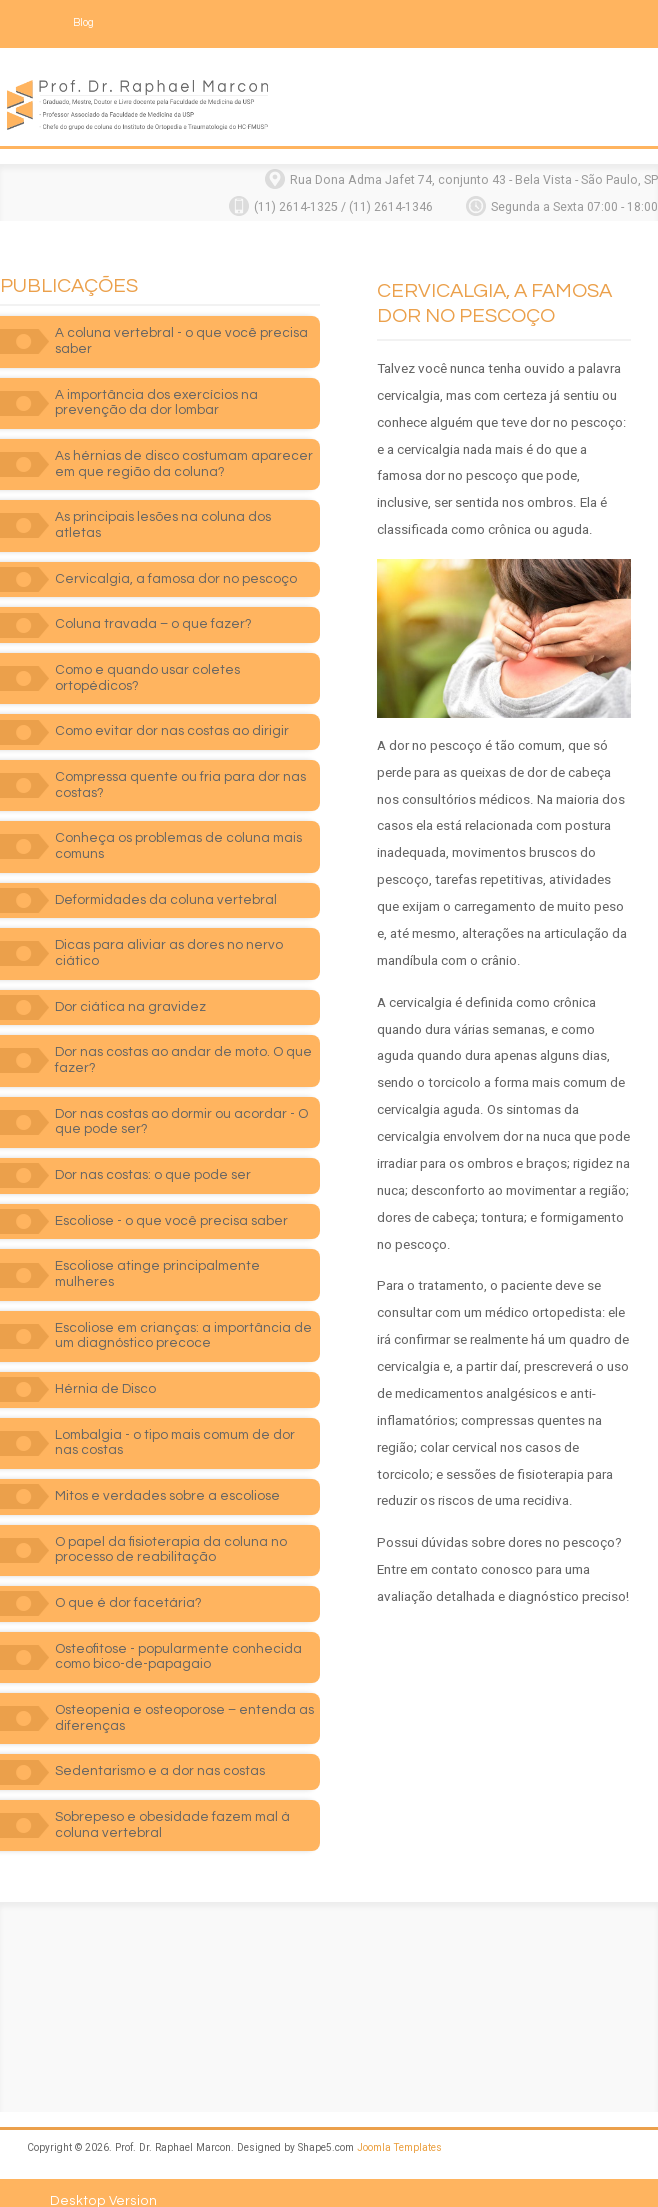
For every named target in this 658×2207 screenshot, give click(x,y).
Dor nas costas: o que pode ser (153, 1155)
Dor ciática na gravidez (130, 987)
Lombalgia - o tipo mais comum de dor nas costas (175, 1423)
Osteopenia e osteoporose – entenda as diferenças (184, 1698)
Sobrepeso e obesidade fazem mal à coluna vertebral (172, 1805)
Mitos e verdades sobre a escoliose (167, 1476)
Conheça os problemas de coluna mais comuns (178, 826)
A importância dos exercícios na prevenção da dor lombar (156, 398)
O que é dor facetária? (128, 1583)
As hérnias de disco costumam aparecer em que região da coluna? (184, 460)
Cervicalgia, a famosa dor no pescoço (176, 559)
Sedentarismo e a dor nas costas (160, 1751)
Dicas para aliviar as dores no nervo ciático (169, 933)
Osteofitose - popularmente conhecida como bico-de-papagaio (178, 1637)
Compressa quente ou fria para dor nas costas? (180, 765)
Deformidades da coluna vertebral (166, 880)
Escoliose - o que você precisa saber (171, 1201)
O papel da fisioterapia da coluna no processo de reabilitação (171, 1530)
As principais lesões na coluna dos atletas (187, 513)
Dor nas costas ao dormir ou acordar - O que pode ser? (181, 1102)
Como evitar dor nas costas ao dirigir (172, 711)
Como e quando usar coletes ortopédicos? (147, 658)
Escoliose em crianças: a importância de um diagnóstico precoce (183, 1316)
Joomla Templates (399, 2127)
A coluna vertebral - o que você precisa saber (181, 337)
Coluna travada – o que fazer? (153, 604)
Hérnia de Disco (105, 1369)
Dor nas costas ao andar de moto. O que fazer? (183, 1040)
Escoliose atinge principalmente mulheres (157, 1254)
